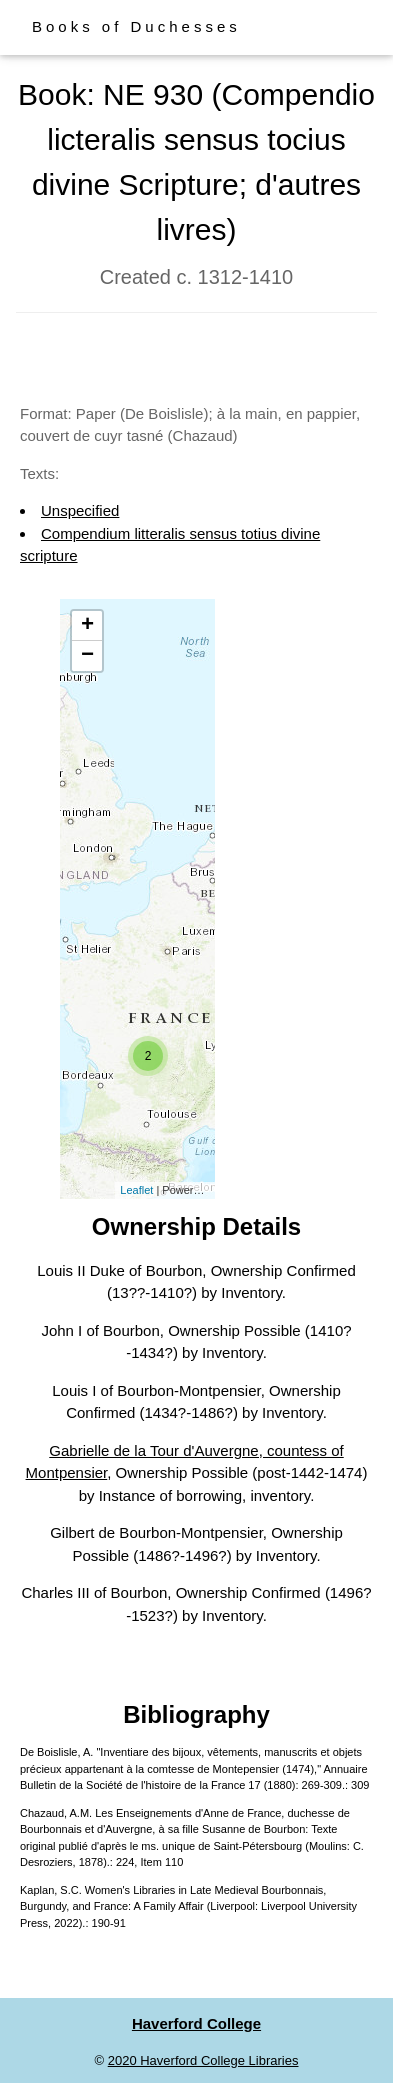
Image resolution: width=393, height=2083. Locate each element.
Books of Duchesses (136, 26)
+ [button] (87, 626)
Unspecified (80, 510)
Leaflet (136, 1190)
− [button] (87, 656)
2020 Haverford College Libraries (203, 2060)
